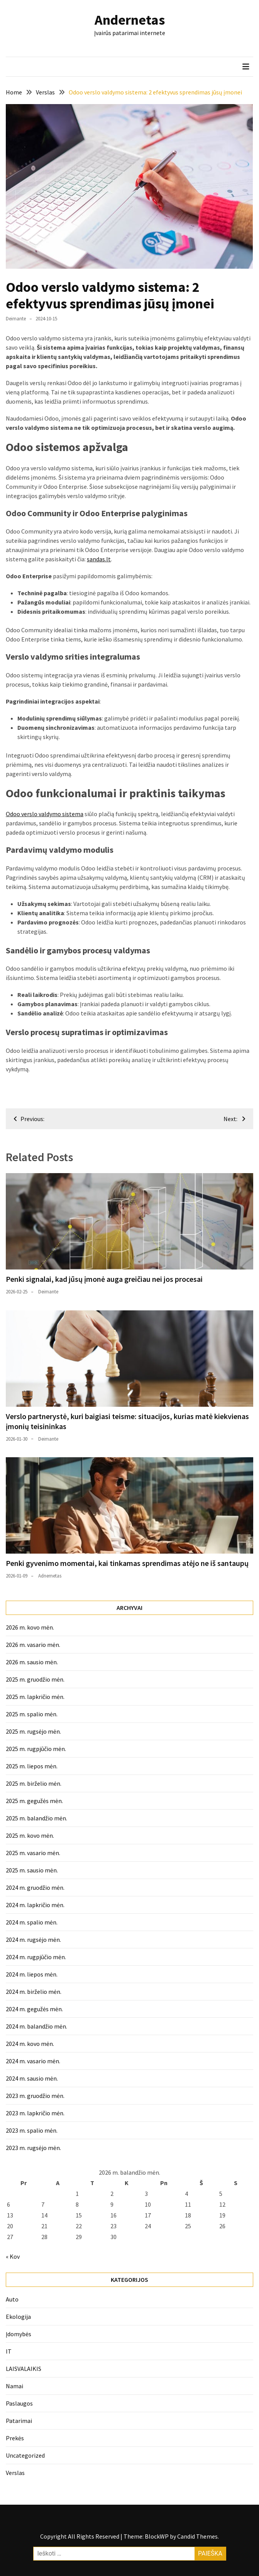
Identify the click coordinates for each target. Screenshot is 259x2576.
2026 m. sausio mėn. (32, 1662)
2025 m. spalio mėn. (32, 1714)
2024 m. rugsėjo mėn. (33, 1939)
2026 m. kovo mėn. (30, 1627)
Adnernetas (49, 1576)
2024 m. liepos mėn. (32, 1974)
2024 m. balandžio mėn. (36, 2026)
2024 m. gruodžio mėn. (35, 1887)
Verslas (15, 2473)
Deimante (16, 318)
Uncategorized (25, 2455)
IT (9, 2351)
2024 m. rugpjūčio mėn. (36, 1957)
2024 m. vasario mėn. (33, 2061)
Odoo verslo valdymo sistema (44, 814)
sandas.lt (99, 559)
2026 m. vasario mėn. (33, 1644)
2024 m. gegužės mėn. (34, 2009)
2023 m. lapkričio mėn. (35, 2113)
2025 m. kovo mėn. (30, 1835)
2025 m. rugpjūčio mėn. (36, 1749)
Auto (12, 2299)
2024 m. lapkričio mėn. (35, 1905)
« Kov (13, 2256)
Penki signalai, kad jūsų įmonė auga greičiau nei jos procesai (104, 1279)
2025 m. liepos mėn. (32, 1766)
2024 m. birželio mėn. (33, 1991)
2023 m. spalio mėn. (32, 2130)
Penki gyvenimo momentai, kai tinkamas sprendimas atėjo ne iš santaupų (127, 1563)
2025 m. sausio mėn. (32, 1870)
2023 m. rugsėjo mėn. (33, 2148)
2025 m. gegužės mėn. (34, 1801)
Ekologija (18, 2316)
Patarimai (19, 2420)
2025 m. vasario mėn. (33, 1853)
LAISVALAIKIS (23, 2368)
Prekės (15, 2438)
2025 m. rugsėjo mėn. (33, 1731)
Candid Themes (197, 2536)
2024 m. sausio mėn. (32, 2078)
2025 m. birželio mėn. (33, 1783)
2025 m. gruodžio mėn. (35, 1679)
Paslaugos (19, 2403)
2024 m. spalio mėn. (32, 1922)
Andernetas (130, 20)
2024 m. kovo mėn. (30, 2043)
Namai (14, 2386)
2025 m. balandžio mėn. (36, 1818)
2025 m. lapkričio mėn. (35, 1696)
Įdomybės (18, 2334)
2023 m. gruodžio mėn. (35, 2096)
